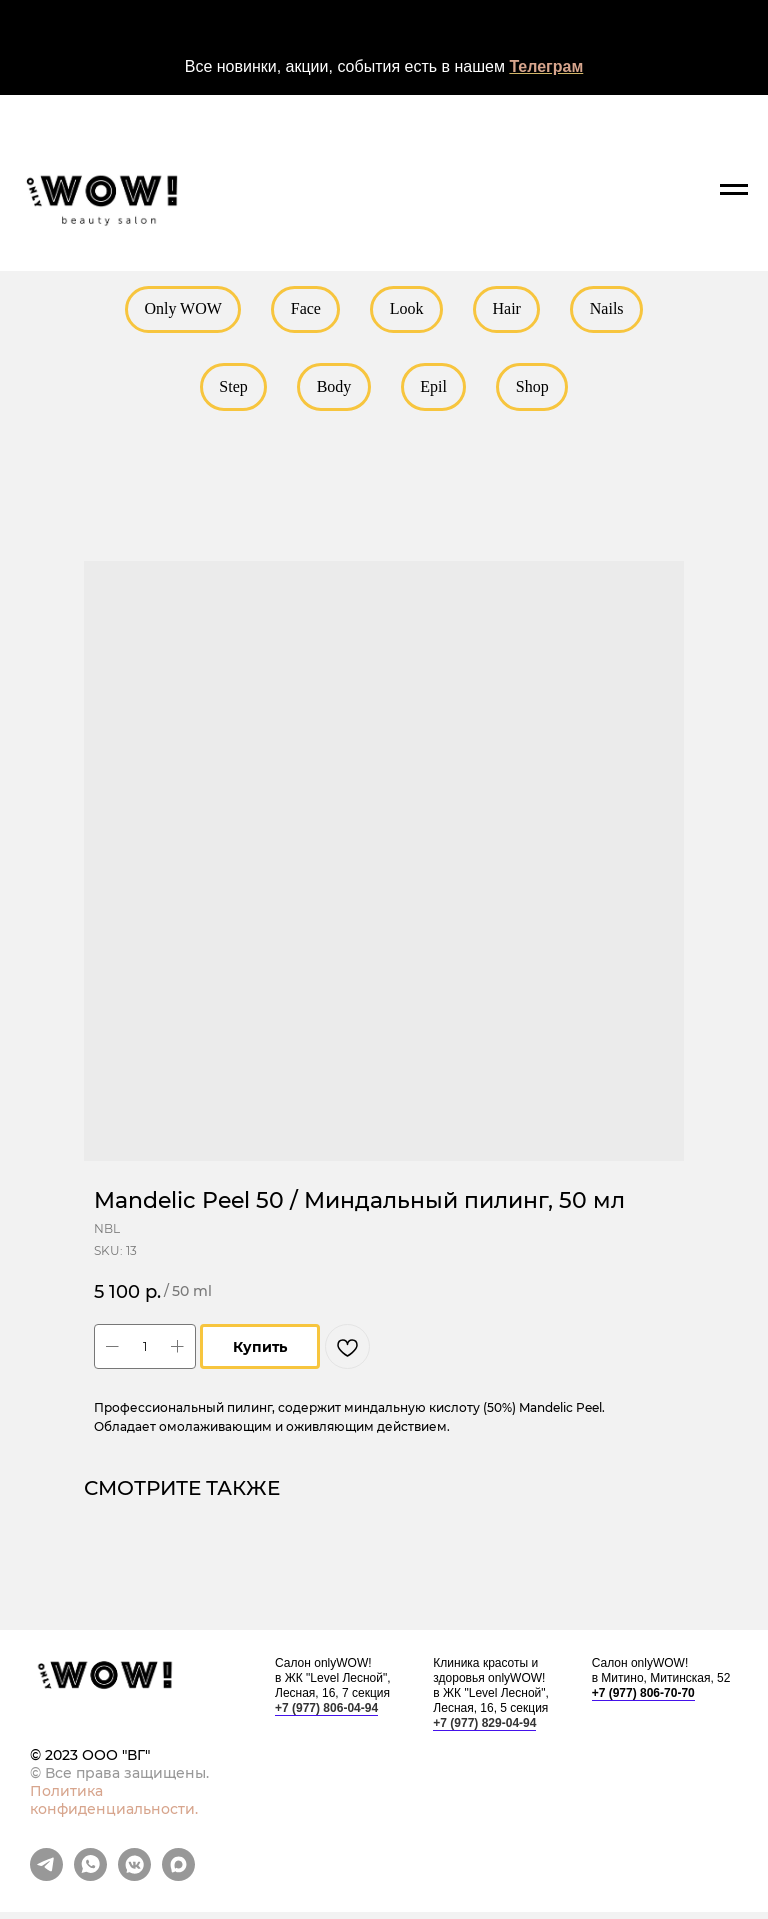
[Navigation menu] (734, 190)
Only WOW (176, 310)
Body (332, 390)
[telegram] (46, 1882)
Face (303, 310)
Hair (510, 310)
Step (229, 390)
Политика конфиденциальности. (114, 1807)
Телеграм (546, 66)
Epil (435, 390)
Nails (613, 310)
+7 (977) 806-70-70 (643, 1700)
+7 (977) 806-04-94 (326, 1715)
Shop (536, 390)
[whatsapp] (90, 1882)
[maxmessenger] (178, 1882)
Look (407, 310)
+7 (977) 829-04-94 (484, 1730)
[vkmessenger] (134, 1882)
